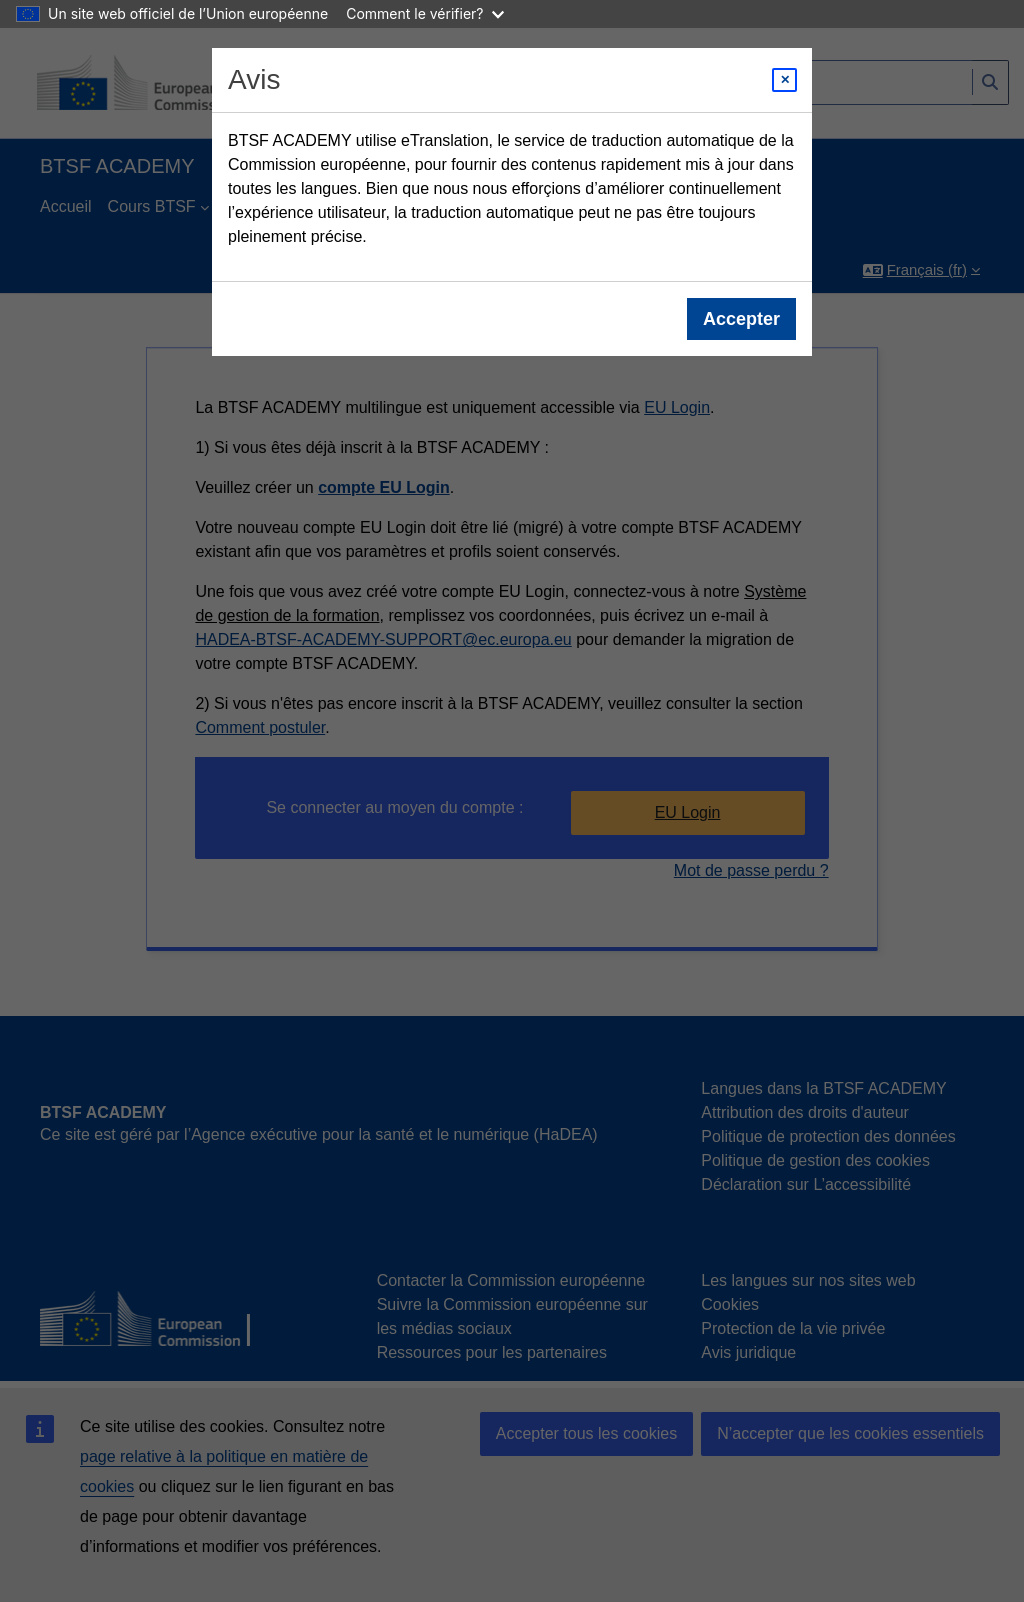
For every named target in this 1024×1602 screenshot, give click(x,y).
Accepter (741, 319)
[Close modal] (784, 80)
